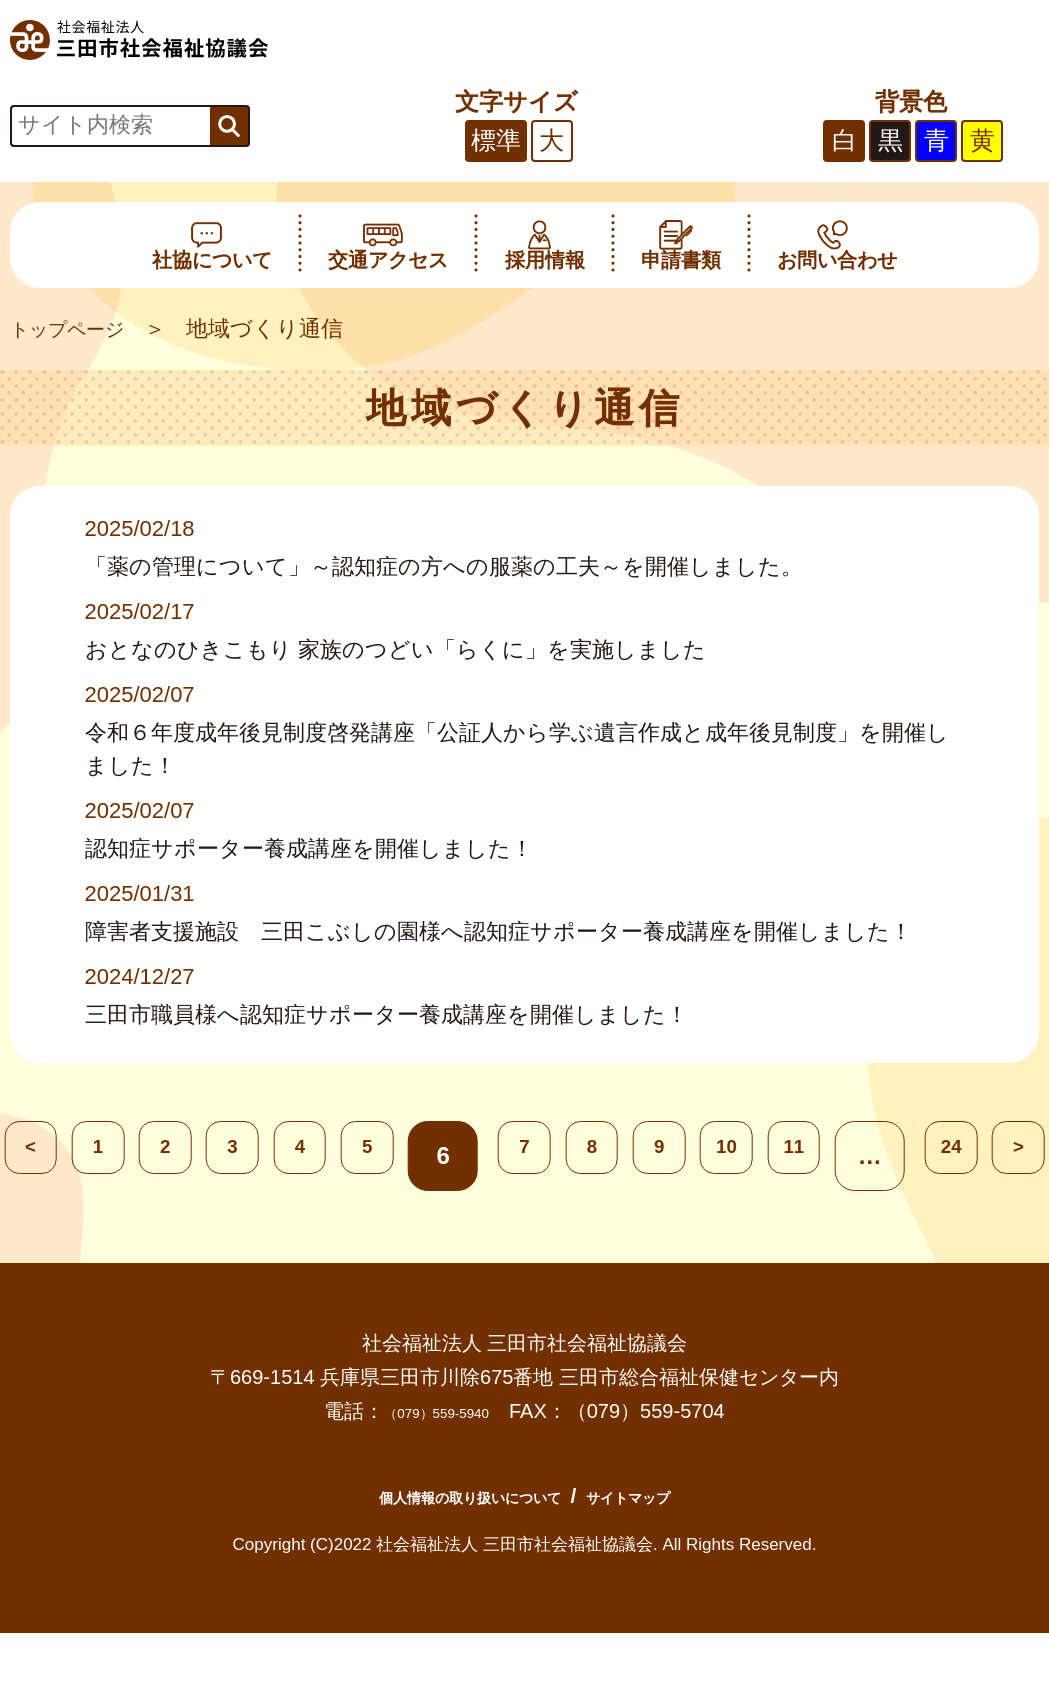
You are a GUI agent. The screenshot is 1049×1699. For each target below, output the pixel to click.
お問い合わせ (837, 245)
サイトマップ (677, 1495)
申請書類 (681, 245)
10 (794, 1155)
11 (884, 1155)
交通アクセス (388, 245)
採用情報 (545, 245)
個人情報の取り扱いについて (446, 1495)
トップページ (78, 328)
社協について (212, 245)
